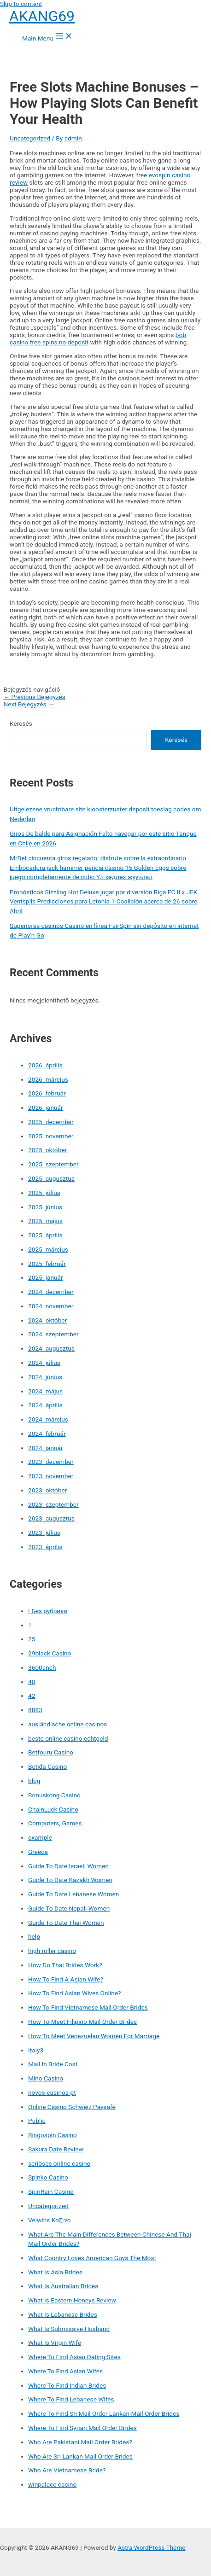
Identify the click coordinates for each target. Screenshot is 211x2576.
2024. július (44, 1362)
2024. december (51, 1291)
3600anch (42, 1667)
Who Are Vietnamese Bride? (67, 2470)
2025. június (45, 1207)
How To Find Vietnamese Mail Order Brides (88, 2007)
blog (34, 1780)
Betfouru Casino (50, 1752)
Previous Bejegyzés (34, 696)
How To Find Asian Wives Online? (74, 1993)
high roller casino (52, 1950)
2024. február (47, 1433)
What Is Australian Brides (63, 2286)
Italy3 (35, 2050)
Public (37, 2120)
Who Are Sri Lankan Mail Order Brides (80, 2456)
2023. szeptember (53, 1504)
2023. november (50, 1476)
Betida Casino (47, 1766)
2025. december (51, 1121)
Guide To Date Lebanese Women (73, 1894)
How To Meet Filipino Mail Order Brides (82, 2021)
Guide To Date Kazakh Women (70, 1879)
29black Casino (49, 1653)
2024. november (50, 1306)
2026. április (45, 1065)
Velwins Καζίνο (49, 2220)
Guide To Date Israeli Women (68, 1866)
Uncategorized (30, 138)
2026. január (45, 1107)
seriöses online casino (59, 2163)
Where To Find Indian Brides (67, 2385)
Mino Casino (45, 2078)
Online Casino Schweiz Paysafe (72, 2106)
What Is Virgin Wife (54, 2342)
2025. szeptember (53, 1164)
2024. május (45, 1391)
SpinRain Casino (51, 2191)
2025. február (47, 1263)
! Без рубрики (48, 1610)
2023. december (51, 1461)
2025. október (47, 1150)
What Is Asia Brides (55, 2272)
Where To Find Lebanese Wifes (71, 2399)
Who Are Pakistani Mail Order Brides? (80, 2442)
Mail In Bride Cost (52, 2064)
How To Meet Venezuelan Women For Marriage (93, 2036)
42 (31, 1695)
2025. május (45, 1220)
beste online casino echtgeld (68, 1738)
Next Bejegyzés (28, 704)
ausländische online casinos (67, 1724)
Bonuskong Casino (54, 1795)
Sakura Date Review (55, 2149)
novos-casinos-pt (52, 2092)
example (40, 1837)
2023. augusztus (51, 1518)
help (34, 1936)
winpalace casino (52, 2484)
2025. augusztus (51, 1178)
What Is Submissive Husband (69, 2328)
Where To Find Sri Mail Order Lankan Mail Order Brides (103, 2413)
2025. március (48, 1249)
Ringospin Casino (52, 2135)
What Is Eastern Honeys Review (72, 2300)
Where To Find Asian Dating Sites (74, 2356)
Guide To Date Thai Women (66, 1922)
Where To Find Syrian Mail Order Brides (82, 2427)
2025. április (45, 1235)
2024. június (45, 1377)
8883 (35, 1709)
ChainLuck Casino (53, 1809)
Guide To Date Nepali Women (69, 1908)
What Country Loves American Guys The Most (92, 2257)
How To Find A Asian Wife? (65, 1979)
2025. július (44, 1192)
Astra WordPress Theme (151, 2547)
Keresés (21, 723)
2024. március (48, 1419)
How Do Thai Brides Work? (65, 1965)
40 (31, 1681)
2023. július (44, 1532)
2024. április (45, 1405)
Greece (38, 1851)
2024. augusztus (51, 1348)
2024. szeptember (53, 1334)
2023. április (45, 1546)
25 (31, 1639)
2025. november (50, 1136)
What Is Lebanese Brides (62, 2314)
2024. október (47, 1320)
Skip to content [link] (21, 3)
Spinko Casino (48, 2177)
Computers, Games (55, 1823)
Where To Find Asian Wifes (65, 2371)
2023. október (47, 1490)
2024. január (45, 1447)
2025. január (45, 1277)
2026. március (48, 1079)
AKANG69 (42, 16)
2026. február (47, 1093)
